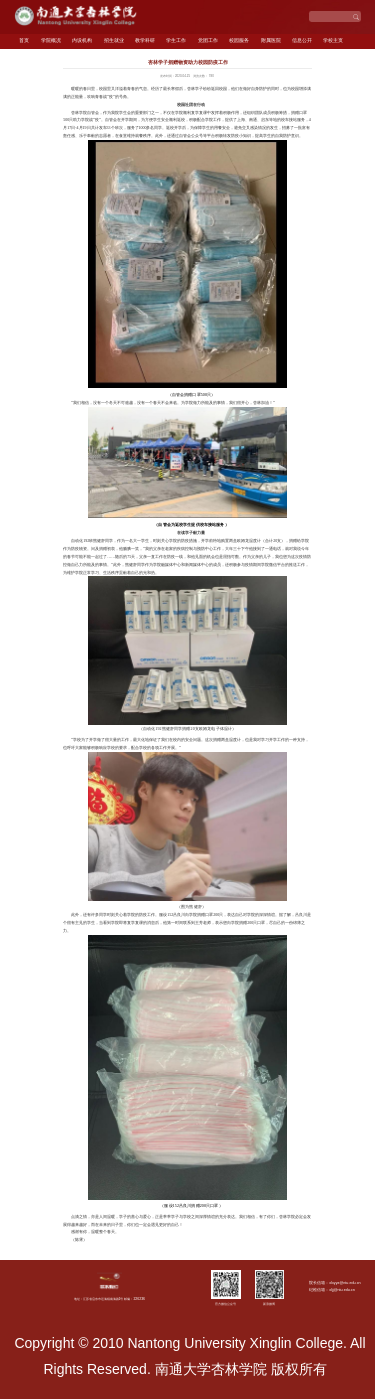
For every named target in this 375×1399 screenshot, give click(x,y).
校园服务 (239, 40)
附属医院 (271, 40)
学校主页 (333, 40)
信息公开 (302, 40)
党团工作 (208, 40)
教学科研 (145, 40)
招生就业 (114, 40)
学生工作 (176, 40)
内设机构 (82, 40)
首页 (24, 40)
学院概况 (51, 40)
